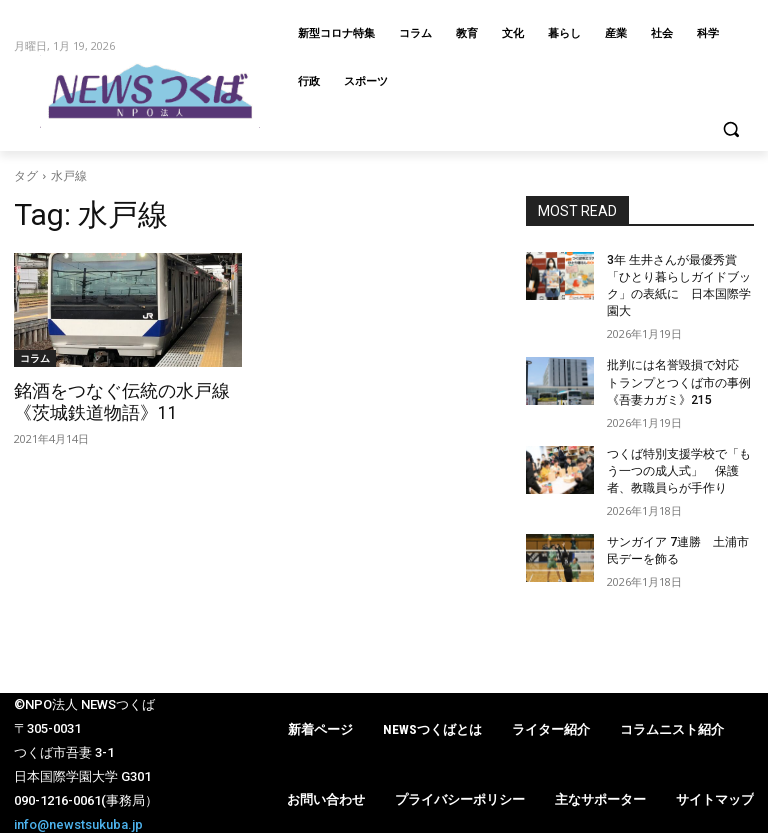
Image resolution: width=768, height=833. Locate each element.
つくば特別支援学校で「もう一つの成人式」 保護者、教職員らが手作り (679, 468)
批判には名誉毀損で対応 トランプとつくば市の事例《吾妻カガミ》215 (679, 381)
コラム (35, 358)
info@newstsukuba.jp (78, 820)
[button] (730, 129)
